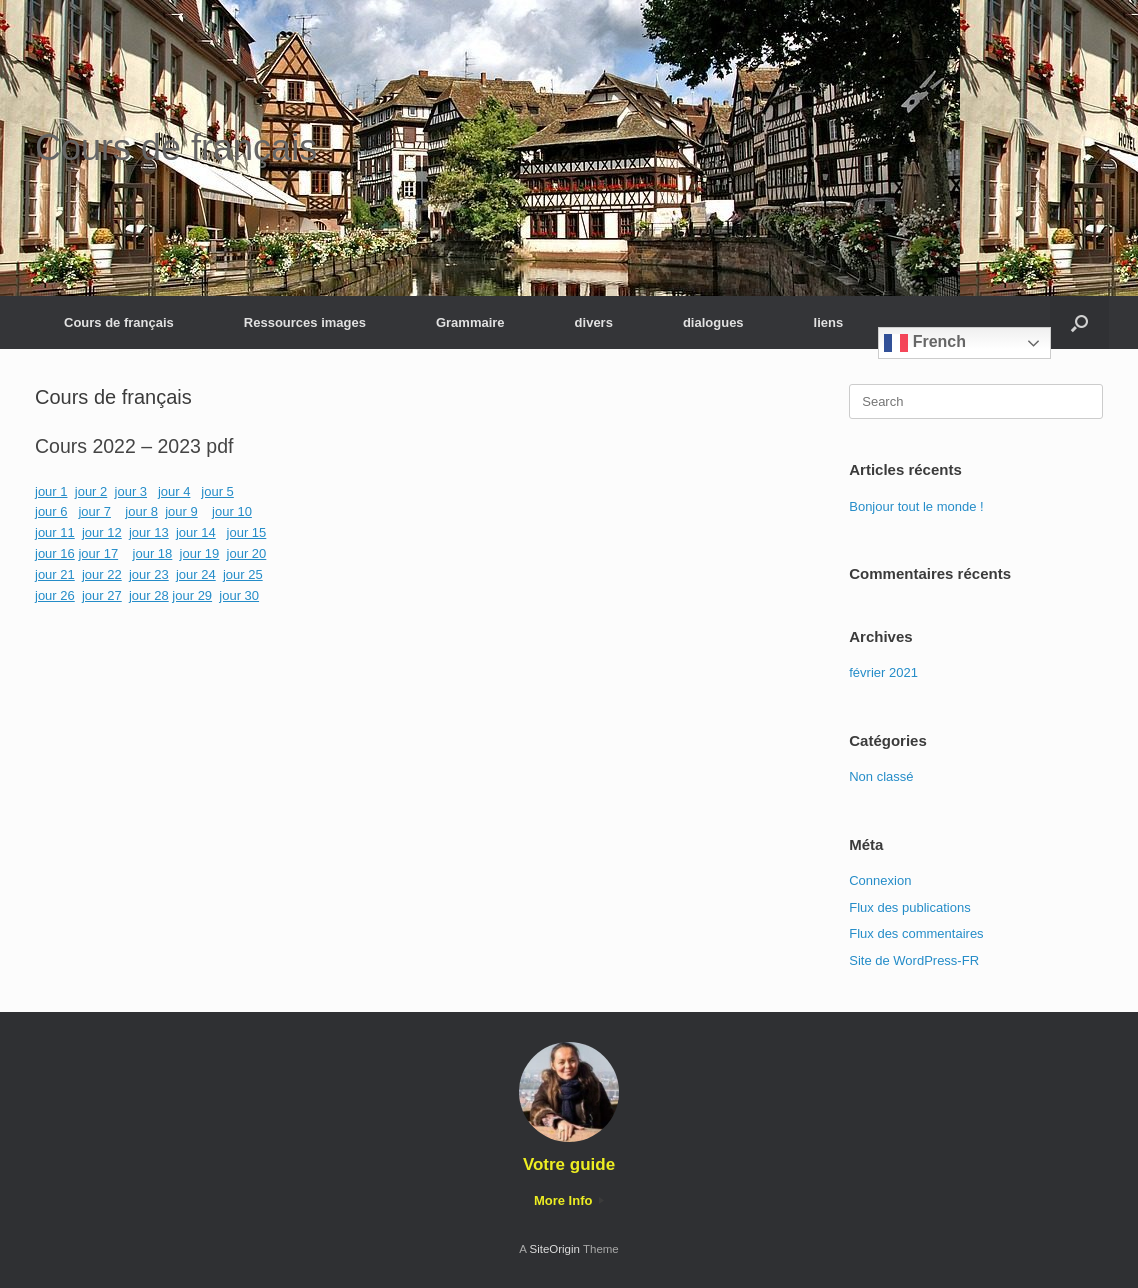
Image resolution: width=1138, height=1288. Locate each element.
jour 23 (149, 574)
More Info (569, 1200)
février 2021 (883, 672)
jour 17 (98, 553)
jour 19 (200, 553)
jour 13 (149, 532)
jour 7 (94, 511)
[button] (1079, 322)
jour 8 (141, 511)
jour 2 (91, 491)
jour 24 (196, 574)
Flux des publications (909, 907)
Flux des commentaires (916, 933)
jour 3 (131, 491)
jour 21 (55, 574)
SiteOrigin (554, 1249)
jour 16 (55, 553)
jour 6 (51, 511)
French (925, 343)
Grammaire (470, 322)
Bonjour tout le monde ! (916, 506)
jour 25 (243, 574)
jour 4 (174, 491)
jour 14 (196, 532)
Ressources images (305, 322)
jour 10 (232, 511)
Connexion (880, 880)
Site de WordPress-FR (914, 960)
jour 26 (55, 595)
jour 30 (239, 595)
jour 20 (247, 553)
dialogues (713, 322)
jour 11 (55, 532)
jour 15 (247, 532)
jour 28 (149, 595)
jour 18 (153, 553)
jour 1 (51, 491)
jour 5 (217, 491)
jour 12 (102, 532)
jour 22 (102, 574)
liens (829, 322)
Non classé (881, 776)
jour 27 (102, 595)
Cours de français (119, 322)
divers (594, 322)
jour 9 (181, 511)
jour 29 (192, 595)
